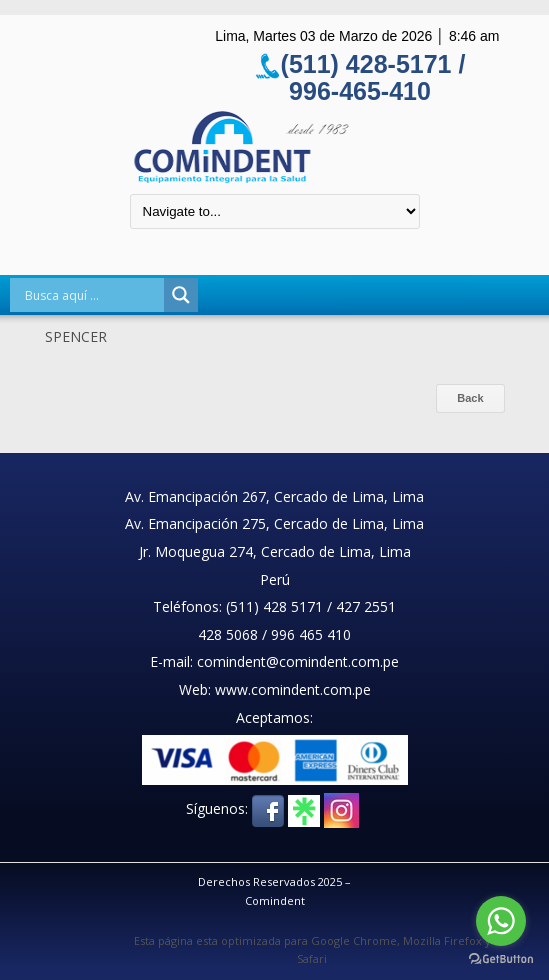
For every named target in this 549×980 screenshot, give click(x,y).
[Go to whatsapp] (501, 921)
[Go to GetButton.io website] (501, 959)
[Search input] (92, 295)
